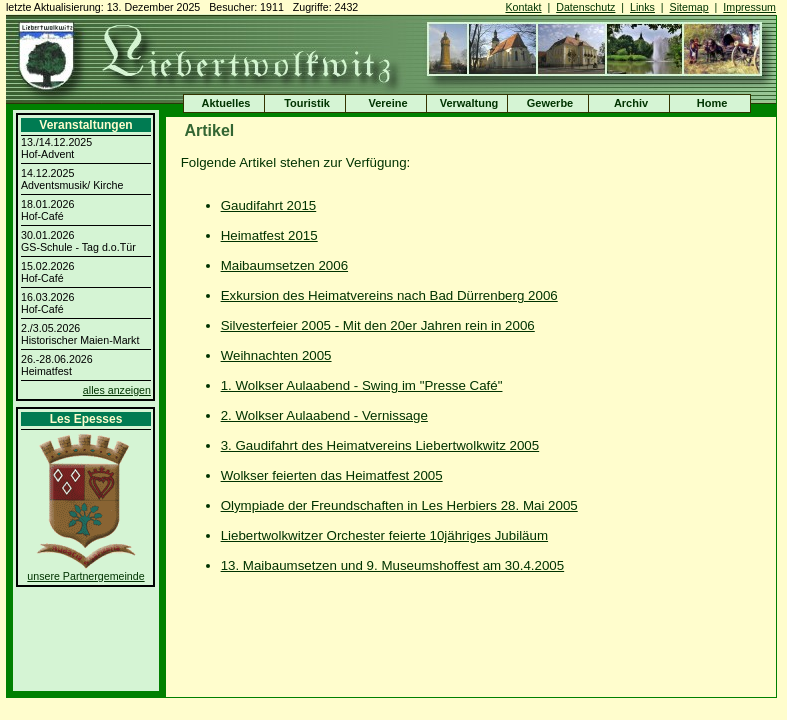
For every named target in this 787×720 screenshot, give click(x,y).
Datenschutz (585, 7)
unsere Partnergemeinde (85, 576)
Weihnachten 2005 (276, 355)
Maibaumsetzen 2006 (284, 265)
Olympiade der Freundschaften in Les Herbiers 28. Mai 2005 (399, 505)
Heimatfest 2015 (269, 235)
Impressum (749, 7)
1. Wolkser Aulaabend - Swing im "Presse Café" (362, 385)
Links (642, 7)
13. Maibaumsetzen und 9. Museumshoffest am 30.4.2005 (393, 565)
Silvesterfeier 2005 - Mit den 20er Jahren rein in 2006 (378, 325)
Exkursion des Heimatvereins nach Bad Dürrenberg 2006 (389, 295)
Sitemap (689, 7)
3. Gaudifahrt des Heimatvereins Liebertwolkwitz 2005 (380, 445)
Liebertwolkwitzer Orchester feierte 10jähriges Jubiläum (384, 535)
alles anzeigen (117, 390)
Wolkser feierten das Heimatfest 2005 (332, 475)
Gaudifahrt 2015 (269, 205)
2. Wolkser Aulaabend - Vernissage (324, 415)
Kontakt (523, 7)
